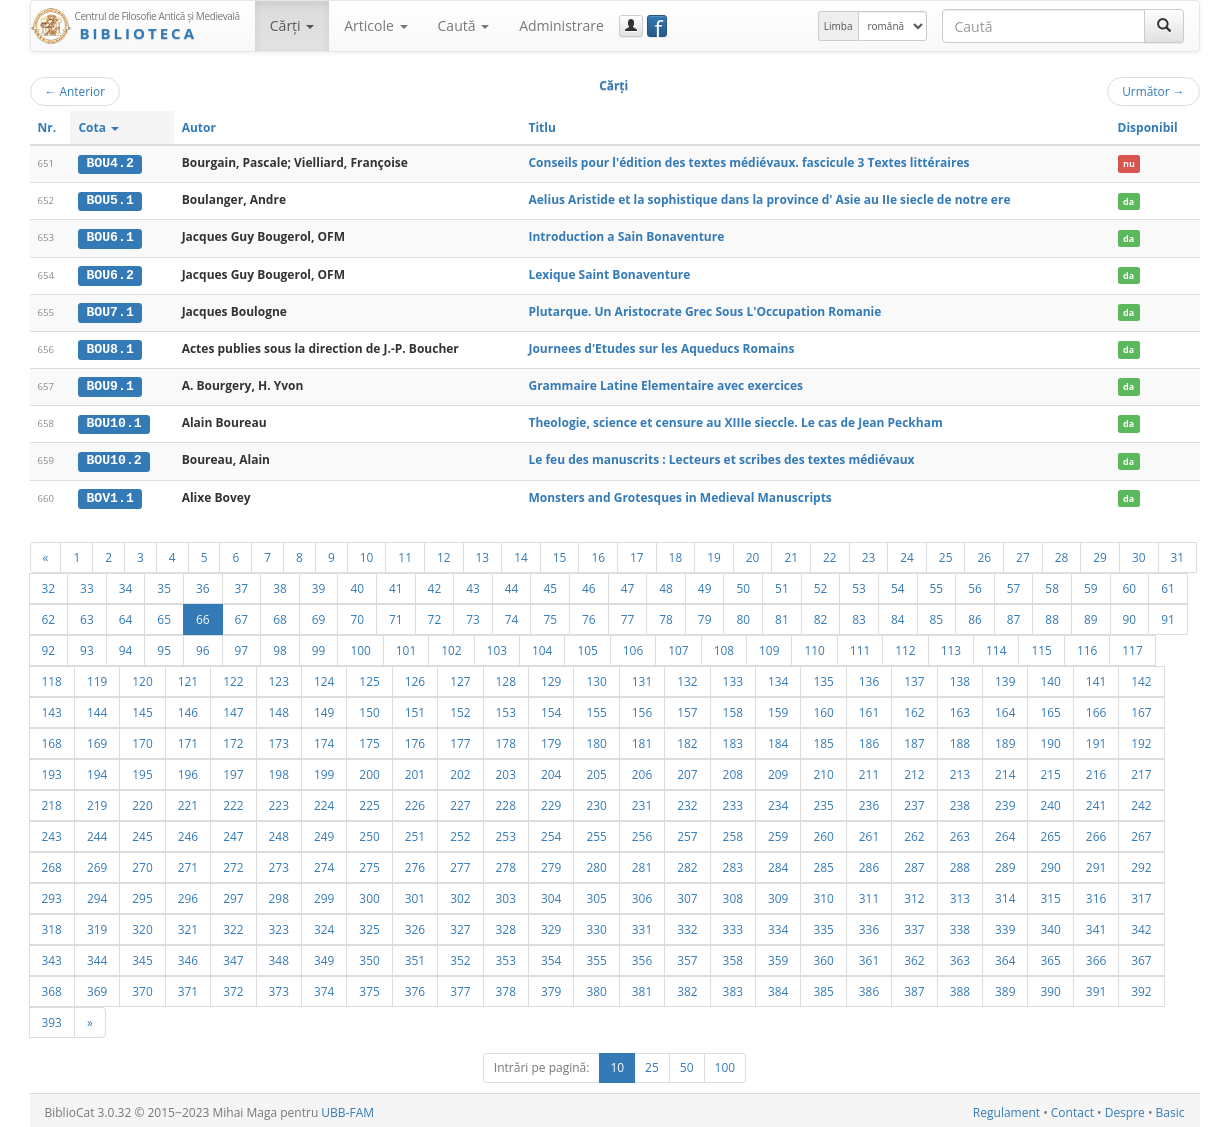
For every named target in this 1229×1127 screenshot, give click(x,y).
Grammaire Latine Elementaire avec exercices (665, 383)
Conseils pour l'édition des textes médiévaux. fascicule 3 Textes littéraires (748, 162)
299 (324, 894)
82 (821, 615)
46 (589, 584)
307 (687, 894)
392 (1141, 987)
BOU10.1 (113, 421)
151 (415, 708)
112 (905, 646)
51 (782, 584)
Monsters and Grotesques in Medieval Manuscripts (679, 493)
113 (951, 646)
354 (551, 956)
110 (814, 646)
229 (551, 801)
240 (1050, 801)
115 (1041, 646)
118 (52, 677)
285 (823, 863)
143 (52, 708)
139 (1005, 677)
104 (542, 646)
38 (280, 584)
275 (369, 863)
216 (1096, 770)
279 (551, 863)
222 (233, 801)
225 (369, 801)
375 (369, 987)
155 (596, 708)
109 (769, 646)
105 (587, 646)
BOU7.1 (109, 310)
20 (753, 553)
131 (642, 677)
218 (52, 801)
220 (142, 801)
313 (960, 894)
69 (319, 615)
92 (49, 646)
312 (914, 894)
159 (778, 708)
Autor (199, 127)
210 (823, 770)
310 (823, 894)
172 (233, 739)
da (1128, 200)
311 (869, 894)
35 (164, 584)
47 (628, 584)
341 (1096, 925)
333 (733, 925)
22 (830, 553)
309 (778, 894)
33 (87, 584)
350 (369, 956)
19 (714, 553)
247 (233, 832)
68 (280, 615)
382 (687, 987)
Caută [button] (464, 25)
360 (823, 956)
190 (1050, 739)
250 (369, 832)
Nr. (47, 127)
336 (869, 925)
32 (49, 584)
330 (596, 925)
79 (705, 615)
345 (142, 956)
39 (319, 584)
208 (733, 770)
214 (1005, 770)
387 (914, 987)
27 (1023, 553)
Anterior (75, 91)
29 (1100, 553)
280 (596, 863)
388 (960, 987)
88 (1052, 615)
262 (914, 832)
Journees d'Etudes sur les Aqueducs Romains (661, 346)
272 (233, 863)
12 (444, 553)
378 (506, 987)
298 (279, 894)
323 (279, 925)
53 (859, 584)
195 (142, 770)
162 (914, 708)
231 (642, 801)
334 (778, 925)
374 (324, 987)
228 (506, 801)
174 (324, 739)
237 (914, 801)
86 (975, 615)
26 (984, 553)
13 (483, 553)
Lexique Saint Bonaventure (609, 272)
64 (126, 615)
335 (823, 925)
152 (460, 708)
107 (678, 646)
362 (914, 956)
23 (869, 553)
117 (1132, 646)
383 (733, 987)
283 (733, 863)
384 (778, 987)
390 (1050, 987)
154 (551, 708)
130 (596, 677)
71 (396, 615)
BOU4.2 (109, 163)
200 (369, 770)
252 (460, 832)
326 (415, 925)
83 (859, 615)
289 (1005, 863)
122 (233, 677)
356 (642, 956)
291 (1096, 863)
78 (666, 615)
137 (914, 677)
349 (324, 956)
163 (960, 708)
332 (687, 925)
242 (1141, 801)
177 (460, 739)
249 (324, 832)
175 (369, 739)
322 (233, 925)
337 (914, 925)
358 (733, 956)
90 (1130, 615)
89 (1091, 615)
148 (279, 708)
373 (279, 987)
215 (1050, 770)
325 (369, 925)
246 (188, 832)
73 (473, 615)
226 (415, 801)
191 (1096, 739)
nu (1129, 163)
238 (960, 801)
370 (142, 987)
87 (1014, 615)
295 (142, 894)
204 (551, 770)
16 (598, 553)
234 (778, 801)
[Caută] (1164, 26)
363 (960, 956)
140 (1050, 677)
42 (435, 584)
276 (415, 863)
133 (733, 677)
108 (724, 646)
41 (396, 584)
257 (687, 832)
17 (637, 553)
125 (369, 677)
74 (512, 615)
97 (242, 646)
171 (188, 739)
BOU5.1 (109, 200)
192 (1141, 739)
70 (357, 615)
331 (642, 925)
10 (367, 553)
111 (860, 646)
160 (823, 708)
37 (242, 584)
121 (188, 677)
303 (506, 894)
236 (869, 801)
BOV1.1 (109, 494)
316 (1096, 894)
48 (666, 584)
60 (1130, 584)
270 (142, 863)
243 (52, 832)
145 (142, 708)
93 (87, 646)
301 (415, 894)
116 (1087, 646)
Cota (98, 127)
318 (52, 925)
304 (551, 894)
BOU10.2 (113, 457)
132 (687, 677)
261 (869, 832)
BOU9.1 (109, 384)
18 (676, 553)
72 (435, 615)
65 (164, 615)
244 (97, 832)
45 (550, 584)
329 (551, 925)
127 (460, 677)
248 (279, 832)
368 (52, 987)
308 (733, 894)
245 (142, 832)
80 (743, 615)
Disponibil (1148, 127)
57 (1014, 584)
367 (1141, 956)
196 (188, 770)
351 (415, 956)
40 (357, 584)
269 (97, 863)
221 (188, 801)
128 (506, 677)
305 (596, 894)
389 (1005, 987)
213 (960, 770)
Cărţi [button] (292, 25)
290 (1050, 863)
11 (405, 553)
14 (521, 553)
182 (687, 739)
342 (1141, 925)
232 (687, 801)
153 (506, 708)
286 (869, 863)
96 (203, 646)
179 (551, 739)
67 (242, 615)
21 (791, 553)
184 (778, 739)
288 (960, 863)
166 (1096, 708)
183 (733, 739)
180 (596, 739)
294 (97, 894)
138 (960, 677)
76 (589, 615)
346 (188, 956)
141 (1096, 677)
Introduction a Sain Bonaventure (626, 236)
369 (97, 987)
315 (1050, 894)
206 (642, 770)
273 (279, 863)
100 (360, 646)
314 (1005, 894)
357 (687, 956)
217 (1141, 770)
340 (1050, 925)
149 (324, 708)
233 (733, 801)
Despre (1125, 1108)
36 (203, 584)
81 (782, 615)
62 (49, 615)
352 (460, 956)
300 (369, 894)
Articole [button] (375, 25)
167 (1141, 708)
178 (506, 739)
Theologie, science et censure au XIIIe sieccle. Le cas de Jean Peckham (735, 420)
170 (142, 739)
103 (497, 646)
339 (1005, 925)
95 (164, 646)
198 (279, 770)
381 (642, 987)
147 (233, 708)
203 (506, 770)
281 (642, 863)
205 (596, 770)
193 (52, 770)
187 (914, 739)
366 (1096, 956)
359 (778, 956)
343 (52, 956)
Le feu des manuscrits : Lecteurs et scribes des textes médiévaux (721, 456)
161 (869, 708)
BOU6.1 (109, 237)
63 (87, 615)
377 (460, 987)
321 (188, 925)
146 (188, 708)
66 (203, 615)
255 (596, 832)
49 (705, 584)
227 (460, 801)
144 (97, 708)
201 (415, 770)
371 (188, 987)
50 (743, 584)
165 (1050, 708)
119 (97, 677)
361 (869, 956)
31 (1178, 553)
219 (97, 801)
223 (279, 801)
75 (550, 615)
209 (778, 770)
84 (898, 615)
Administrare (561, 25)
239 (1005, 801)
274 (324, 863)
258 (733, 832)
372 (233, 987)
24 (907, 553)
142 (1141, 677)
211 (869, 770)
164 (1005, 708)
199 (324, 770)
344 (97, 956)
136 (869, 677)
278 (506, 863)
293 (52, 894)
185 (823, 739)
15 (560, 553)
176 (415, 739)
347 (233, 956)
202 (460, 770)
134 (778, 677)
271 (188, 863)
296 (188, 894)
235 (823, 801)
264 (1005, 832)
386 (869, 987)
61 (1168, 584)
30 (1139, 553)
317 (1141, 894)
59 (1091, 584)
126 (415, 677)
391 (1096, 987)
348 (279, 956)
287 (914, 863)
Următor (1153, 91)
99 (319, 646)
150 (369, 708)
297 (233, 894)
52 (821, 584)
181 (642, 739)
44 (512, 584)
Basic (1170, 1108)
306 (642, 894)
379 (551, 987)
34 (126, 584)
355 (596, 956)
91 (1168, 615)
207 (687, 770)
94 (126, 646)
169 (97, 739)
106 (633, 646)
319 (97, 925)
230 (596, 801)
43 (473, 584)
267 (1141, 832)
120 (142, 677)
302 (460, 894)
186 (869, 739)
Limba (838, 26)
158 (733, 708)
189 (1005, 739)
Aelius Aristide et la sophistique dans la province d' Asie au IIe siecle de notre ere (769, 199)
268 (52, 863)
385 (823, 987)
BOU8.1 (109, 347)
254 (551, 832)
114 (996, 646)
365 (1050, 956)
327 (460, 925)
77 (628, 615)
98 (280, 646)
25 (946, 553)
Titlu (541, 127)
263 (960, 832)
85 (937, 615)
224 (324, 801)
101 (406, 646)
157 (687, 708)
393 (52, 1018)
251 (415, 832)
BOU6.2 (109, 273)
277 (460, 863)
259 (778, 832)
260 (823, 832)
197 (233, 770)
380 (596, 987)
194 (97, 770)
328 (506, 925)
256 (642, 832)
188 (960, 739)
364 (1005, 956)
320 (142, 925)
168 (52, 739)
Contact (1072, 1108)
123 (279, 677)
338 (960, 925)
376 (415, 987)
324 (324, 925)
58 (1052, 584)
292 (1141, 863)
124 (324, 677)
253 (506, 832)
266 (1096, 832)
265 (1050, 832)
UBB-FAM (347, 1108)
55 (937, 584)
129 (551, 677)
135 (823, 677)
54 (898, 584)
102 (451, 646)
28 (1062, 553)
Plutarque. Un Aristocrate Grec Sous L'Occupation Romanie (704, 309)
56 (975, 584)
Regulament (1006, 1108)
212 (914, 770)
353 (506, 956)
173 (279, 739)
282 (687, 863)
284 (778, 863)
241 (1096, 801)
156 (642, 708)
